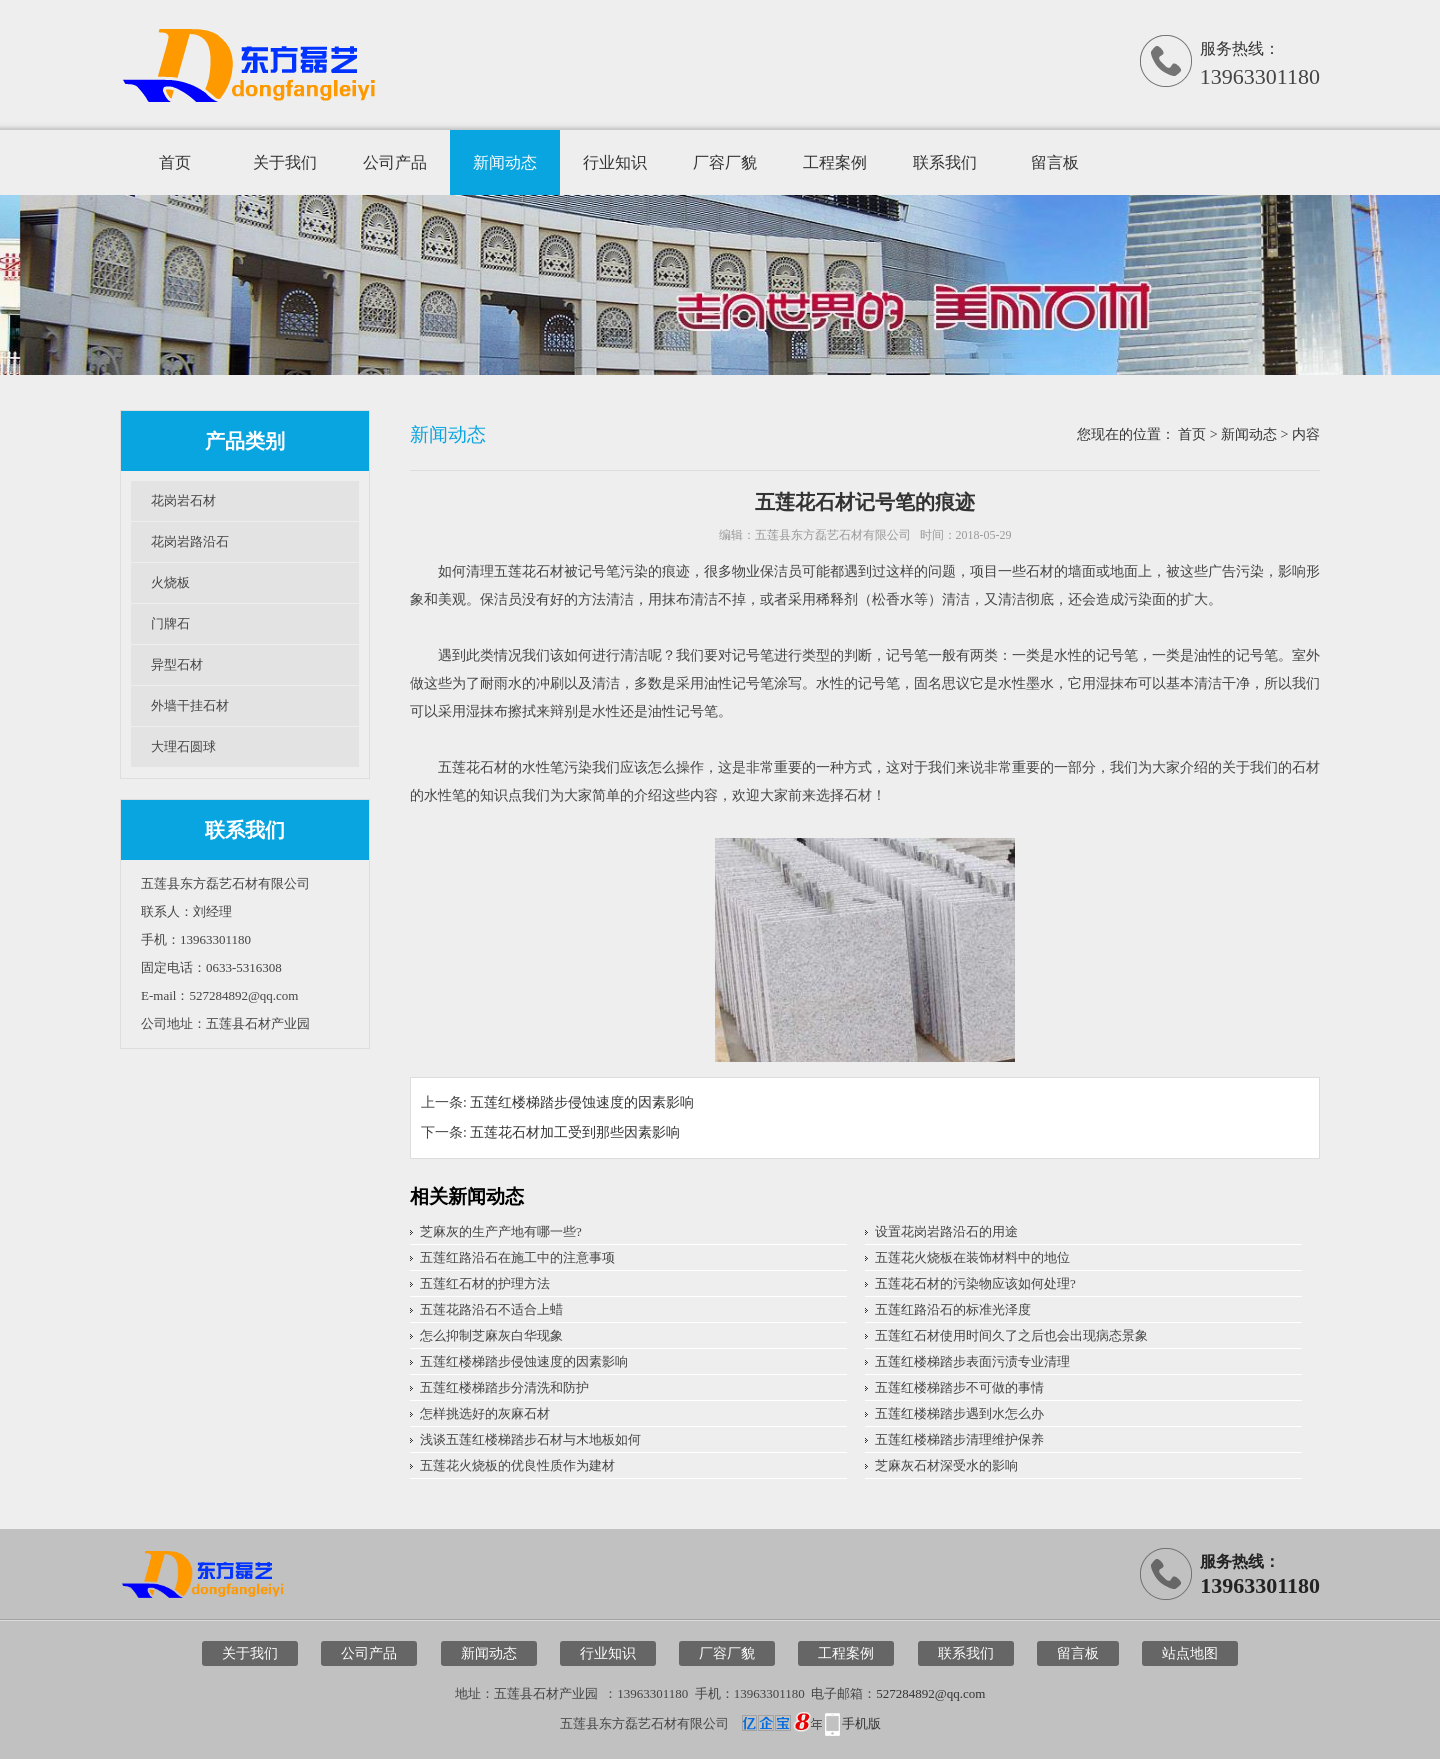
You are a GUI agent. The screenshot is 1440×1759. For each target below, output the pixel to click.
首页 (175, 162)
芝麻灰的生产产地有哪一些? (501, 1231)
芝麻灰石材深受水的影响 (946, 1465)
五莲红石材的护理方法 (485, 1283)
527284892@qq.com (930, 1693)
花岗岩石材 (183, 500)
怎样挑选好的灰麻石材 (485, 1413)
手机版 (861, 1723)
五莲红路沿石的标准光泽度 (953, 1309)
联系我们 (945, 162)
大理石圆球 (183, 746)
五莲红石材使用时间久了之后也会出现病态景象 (1011, 1335)
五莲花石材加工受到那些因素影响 (575, 1132)
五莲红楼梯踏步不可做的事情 (959, 1387)
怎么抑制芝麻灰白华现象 (491, 1335)
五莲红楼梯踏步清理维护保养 (959, 1439)
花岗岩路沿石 (190, 541)
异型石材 (177, 664)
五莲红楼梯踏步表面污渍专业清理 (972, 1361)
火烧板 (170, 582)
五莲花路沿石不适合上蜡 (491, 1309)
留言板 (1055, 162)
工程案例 (835, 162)
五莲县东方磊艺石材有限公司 (833, 535)
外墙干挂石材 (190, 705)
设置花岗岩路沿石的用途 (946, 1231)
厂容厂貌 (725, 162)
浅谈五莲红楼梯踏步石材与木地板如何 (530, 1439)
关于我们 (285, 162)
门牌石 (170, 623)
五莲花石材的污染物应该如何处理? (975, 1283)
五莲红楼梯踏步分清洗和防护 (504, 1387)
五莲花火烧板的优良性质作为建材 (517, 1465)
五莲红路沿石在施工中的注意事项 (517, 1257)
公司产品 (395, 162)
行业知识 (615, 162)
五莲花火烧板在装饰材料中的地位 (972, 1257)
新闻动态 (505, 162)
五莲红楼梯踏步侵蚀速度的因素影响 (582, 1102)
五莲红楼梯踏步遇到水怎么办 (959, 1413)
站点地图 (1190, 1653)
